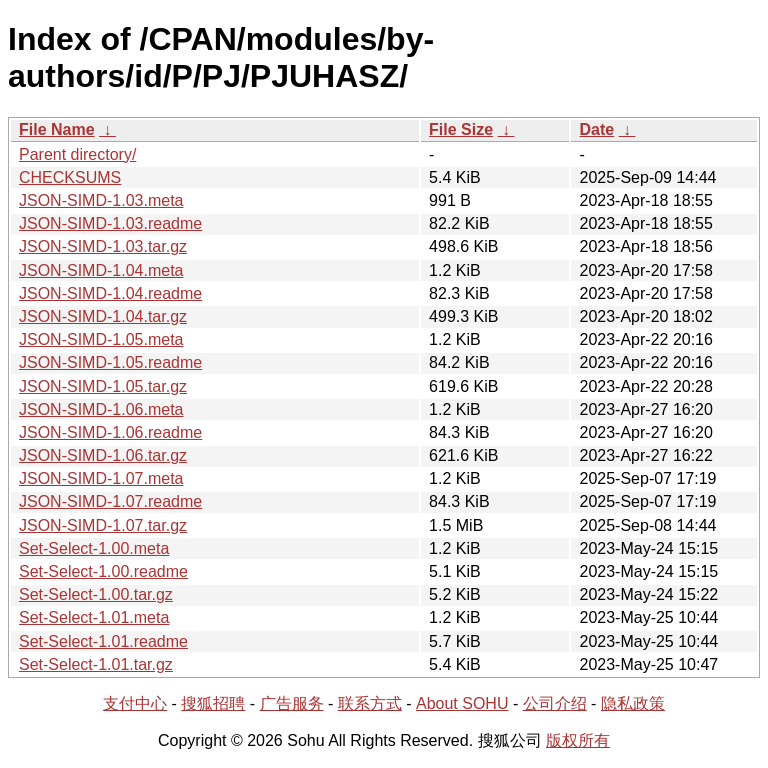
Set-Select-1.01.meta (94, 617)
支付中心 (135, 703)
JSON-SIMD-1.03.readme (110, 223)
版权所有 (578, 740)
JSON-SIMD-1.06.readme (110, 432)
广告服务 (292, 703)
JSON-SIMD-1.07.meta (101, 478)
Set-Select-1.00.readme (103, 571)
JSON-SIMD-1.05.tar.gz (103, 386)
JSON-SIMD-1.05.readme (110, 362)
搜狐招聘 (213, 703)
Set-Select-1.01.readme (103, 641)
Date (596, 129)
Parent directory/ (77, 154)
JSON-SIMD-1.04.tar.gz (103, 316)
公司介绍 (555, 703)
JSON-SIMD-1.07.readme (110, 501)
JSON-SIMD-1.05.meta (101, 339)
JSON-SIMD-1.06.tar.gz (103, 455)
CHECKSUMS (70, 177)
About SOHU (462, 703)
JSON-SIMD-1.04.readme (110, 293)
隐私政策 (633, 703)
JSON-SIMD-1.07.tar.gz (103, 525)
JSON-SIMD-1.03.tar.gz (103, 246)
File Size (461, 129)
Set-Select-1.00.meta (94, 548)
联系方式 (370, 703)
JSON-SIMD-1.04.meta (101, 270)
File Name (57, 129)
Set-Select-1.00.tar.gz (96, 594)
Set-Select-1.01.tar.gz (96, 664)
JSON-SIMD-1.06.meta (101, 409)
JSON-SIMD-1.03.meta (101, 200)
